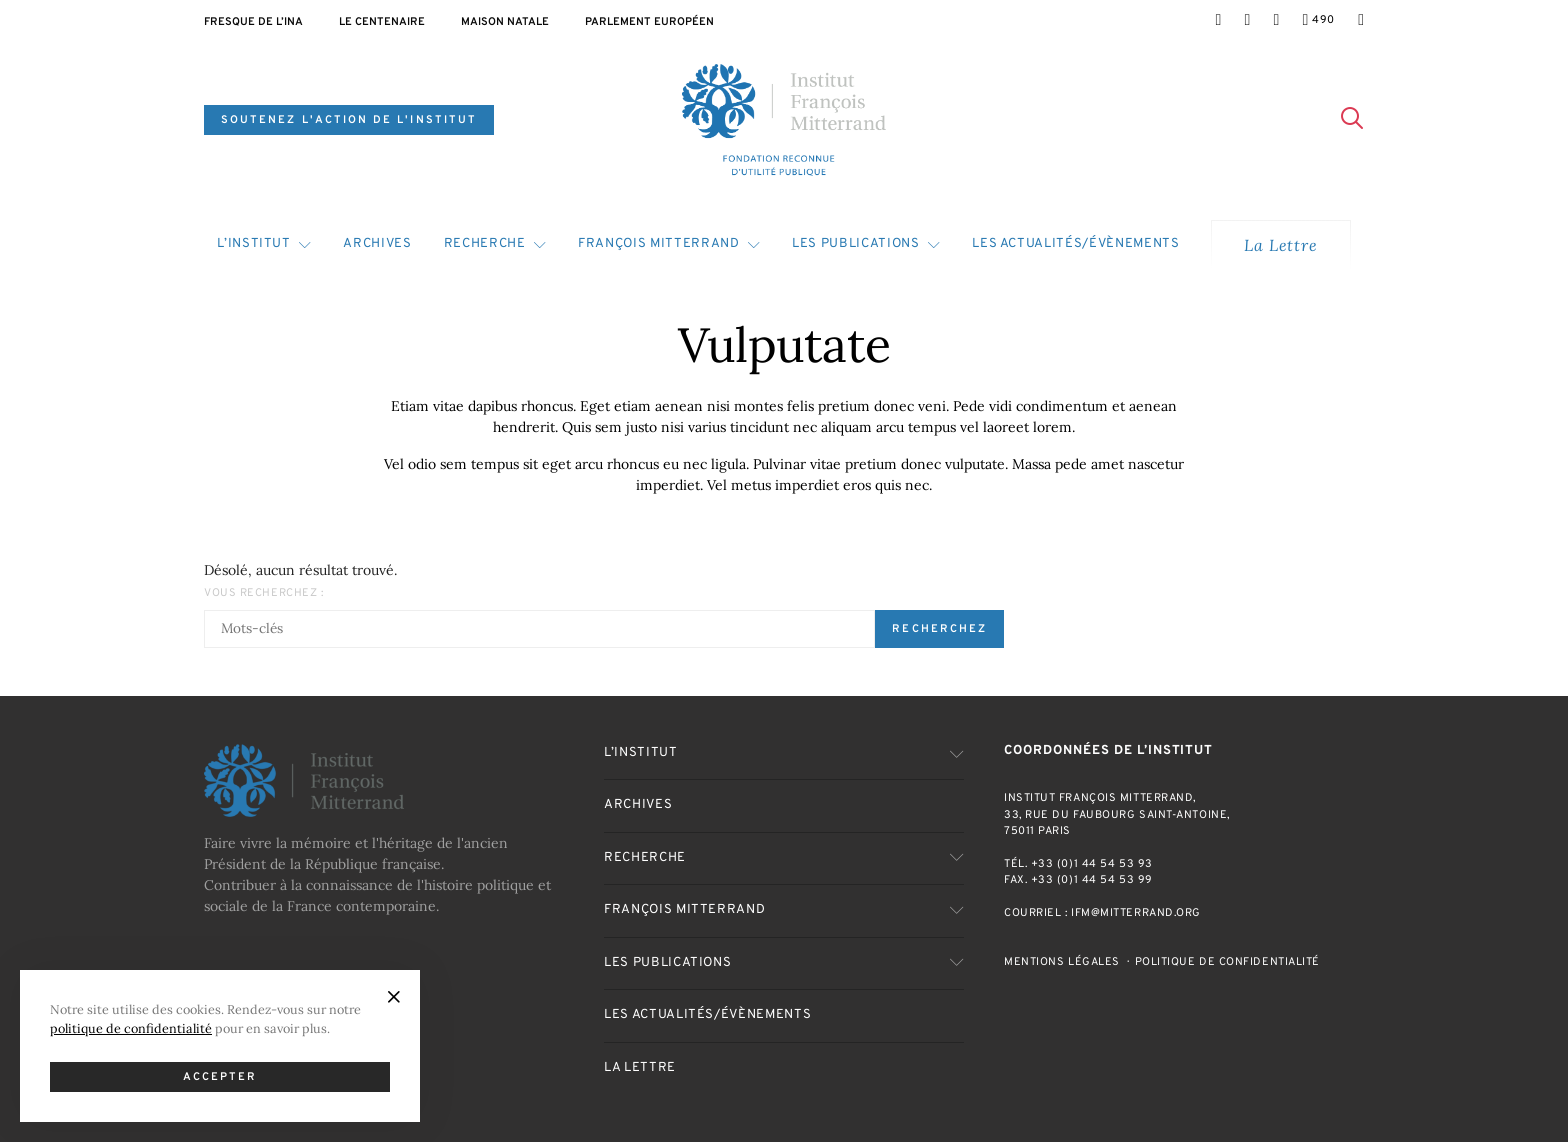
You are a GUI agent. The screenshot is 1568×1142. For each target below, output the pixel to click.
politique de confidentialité (131, 1028)
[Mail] (1361, 20)
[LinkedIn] (1276, 20)
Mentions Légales (1062, 962)
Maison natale (505, 22)
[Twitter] (1247, 20)
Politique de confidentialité (1227, 962)
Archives (377, 244)
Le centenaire (382, 22)
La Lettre (1280, 245)
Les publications (855, 244)
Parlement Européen (649, 22)
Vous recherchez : (263, 593)
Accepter (220, 1077)
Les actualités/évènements (1075, 244)
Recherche (485, 244)
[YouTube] (1318, 20)
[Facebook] (1218, 20)
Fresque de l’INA (253, 22)
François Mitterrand (658, 244)
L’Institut (254, 244)
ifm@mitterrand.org (1136, 913)
